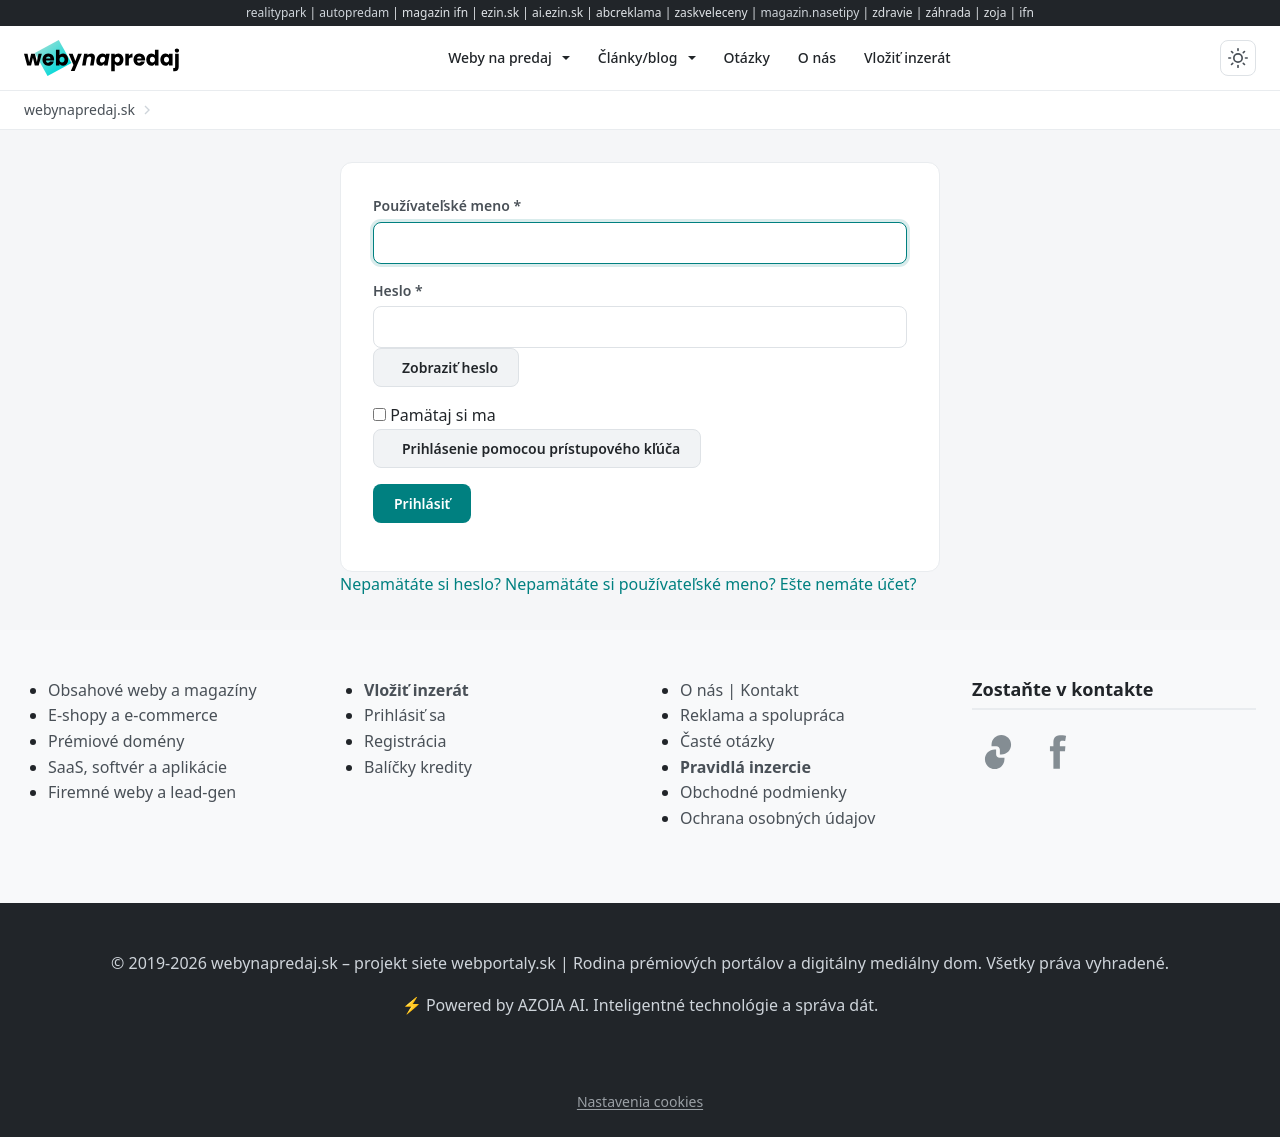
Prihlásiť (422, 503)
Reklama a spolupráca (762, 715)
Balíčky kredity (418, 767)
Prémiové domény (116, 741)
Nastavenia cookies (640, 1101)
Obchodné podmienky (763, 792)
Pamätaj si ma (443, 415)
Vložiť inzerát (416, 690)
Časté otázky (727, 741)
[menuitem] (509, 58)
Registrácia (405, 741)
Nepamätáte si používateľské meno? (642, 584)
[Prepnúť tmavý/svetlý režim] (1238, 58)
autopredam (354, 12)
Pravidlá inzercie (745, 767)
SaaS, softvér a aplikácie (137, 767)
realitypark (276, 12)
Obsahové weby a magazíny (152, 690)
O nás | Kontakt (739, 690)
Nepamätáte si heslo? (422, 584)
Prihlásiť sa (405, 715)
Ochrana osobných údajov (777, 818)
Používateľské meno (447, 205)
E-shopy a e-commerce (133, 715)
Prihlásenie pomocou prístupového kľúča (541, 448)
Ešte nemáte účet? (848, 584)
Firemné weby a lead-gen (142, 792)
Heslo (398, 290)
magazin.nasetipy (810, 12)
